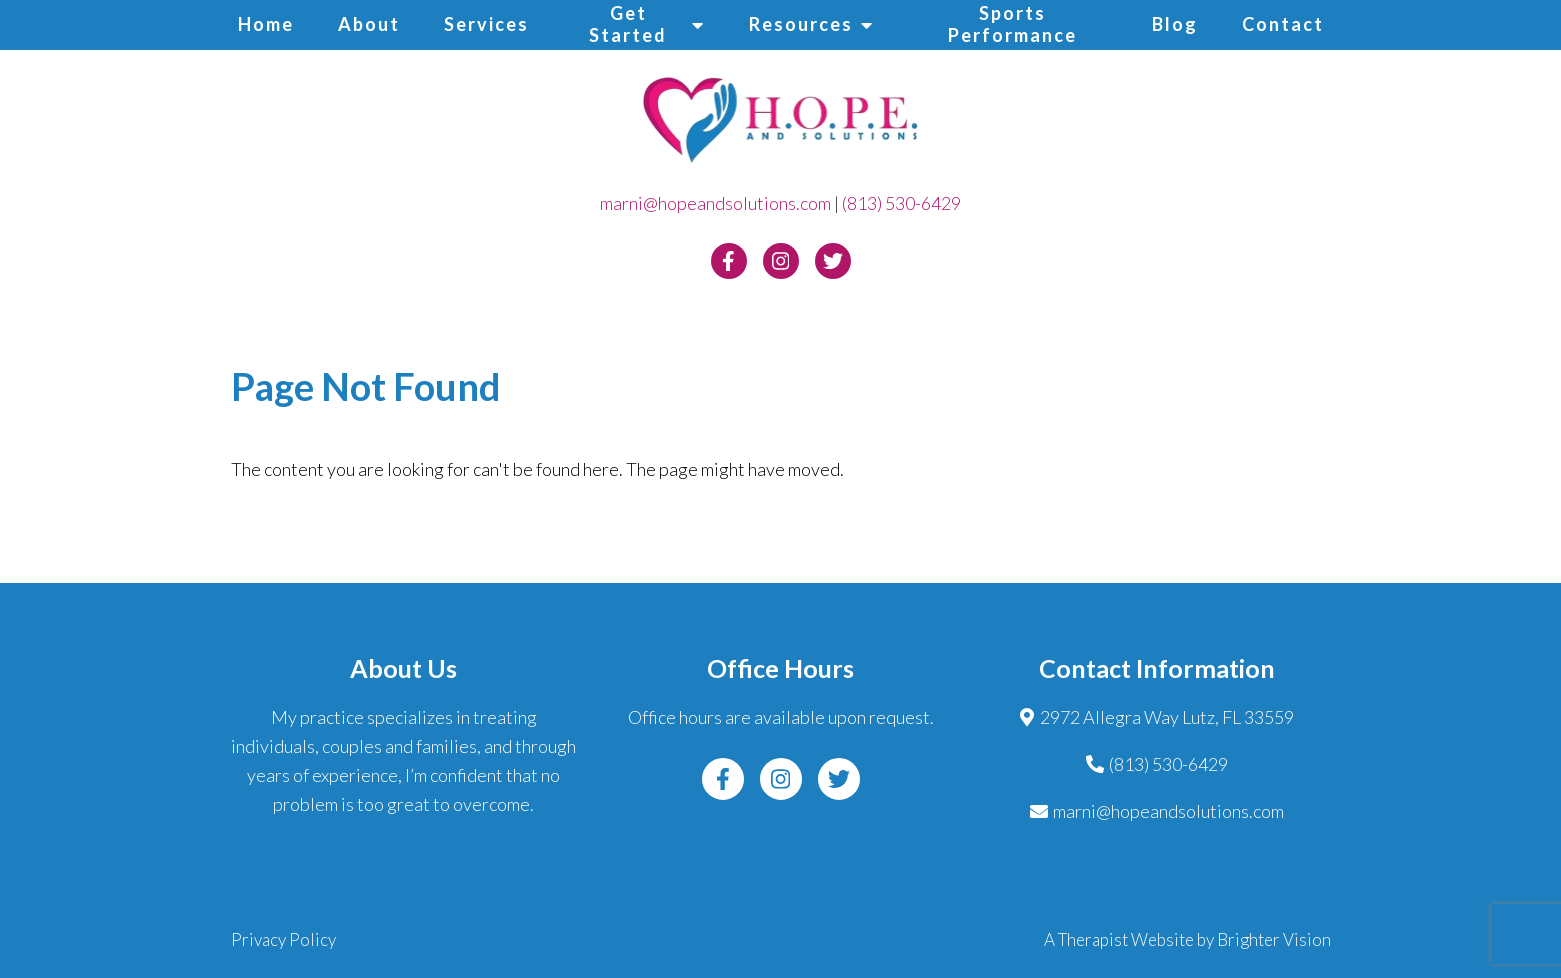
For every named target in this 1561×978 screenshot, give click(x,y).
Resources (801, 24)
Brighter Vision (1274, 939)
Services (486, 24)
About (369, 24)
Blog (1175, 24)
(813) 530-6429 (901, 203)
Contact (1283, 24)
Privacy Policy (283, 939)
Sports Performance (1012, 24)
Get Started (628, 24)
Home (266, 24)
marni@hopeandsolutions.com (715, 203)
